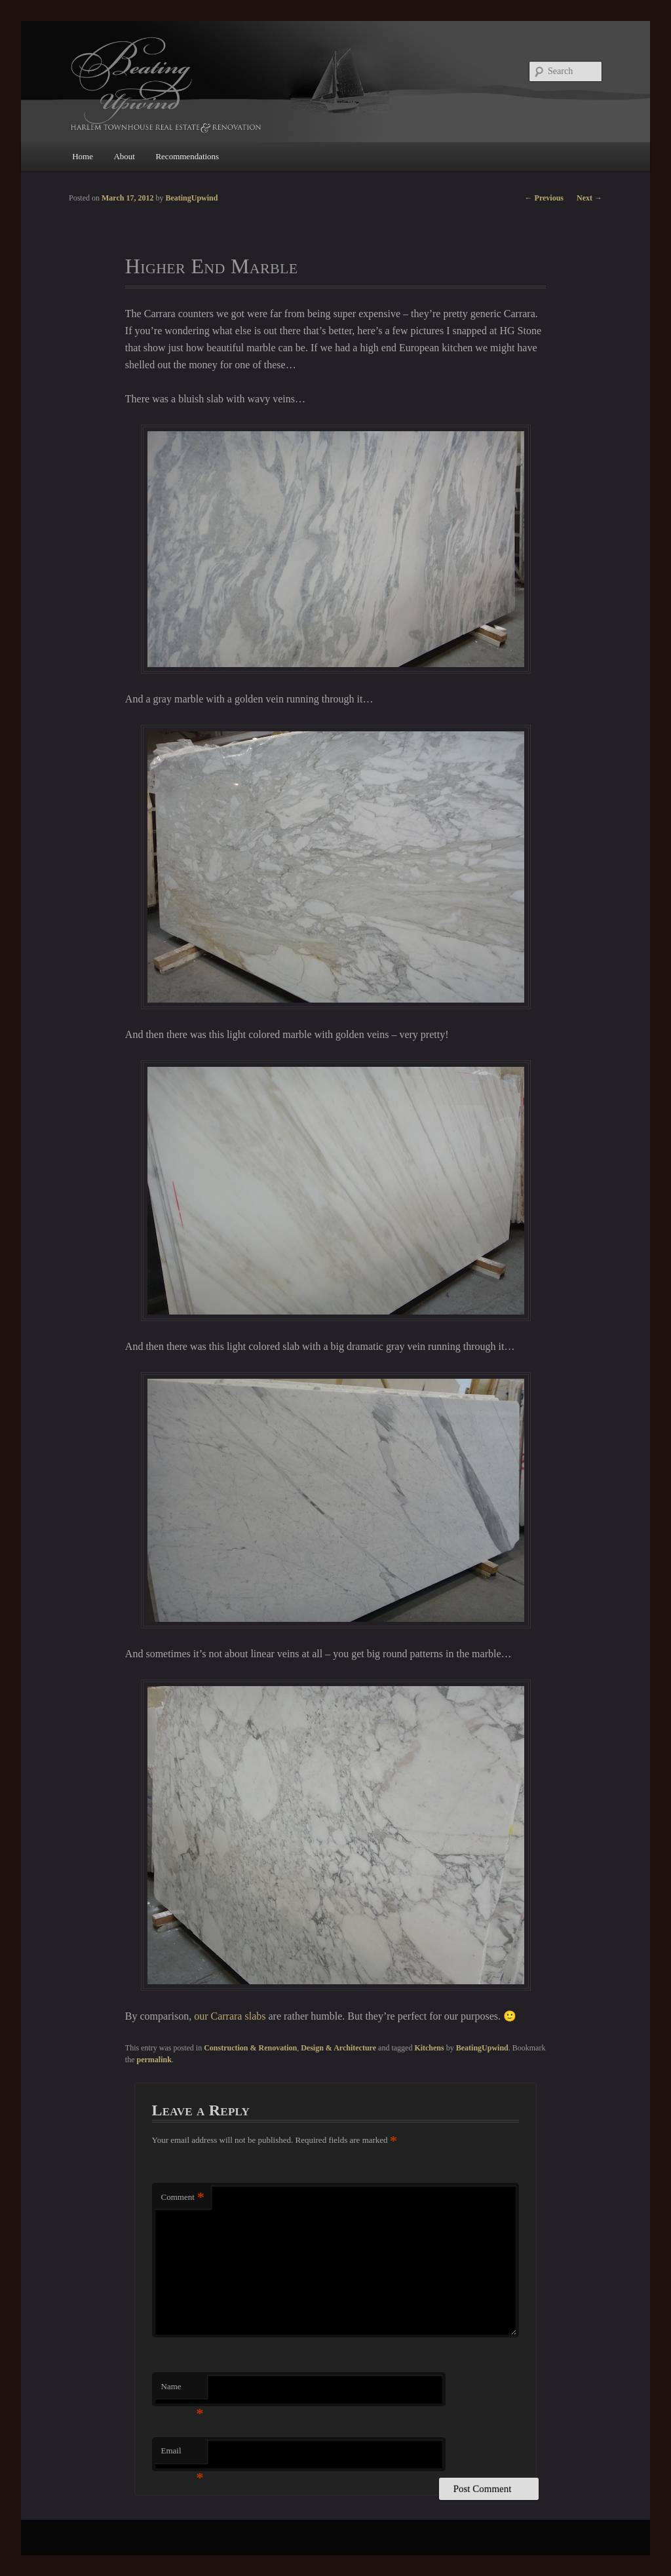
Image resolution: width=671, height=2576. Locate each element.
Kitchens (429, 2047)
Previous (544, 197)
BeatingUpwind (482, 2047)
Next (589, 197)
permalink (154, 2059)
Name (182, 2390)
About (124, 156)
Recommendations (187, 156)
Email (182, 2454)
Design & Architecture (338, 2047)
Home (82, 156)
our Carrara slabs (229, 2016)
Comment (182, 2197)
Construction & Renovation (250, 2047)
